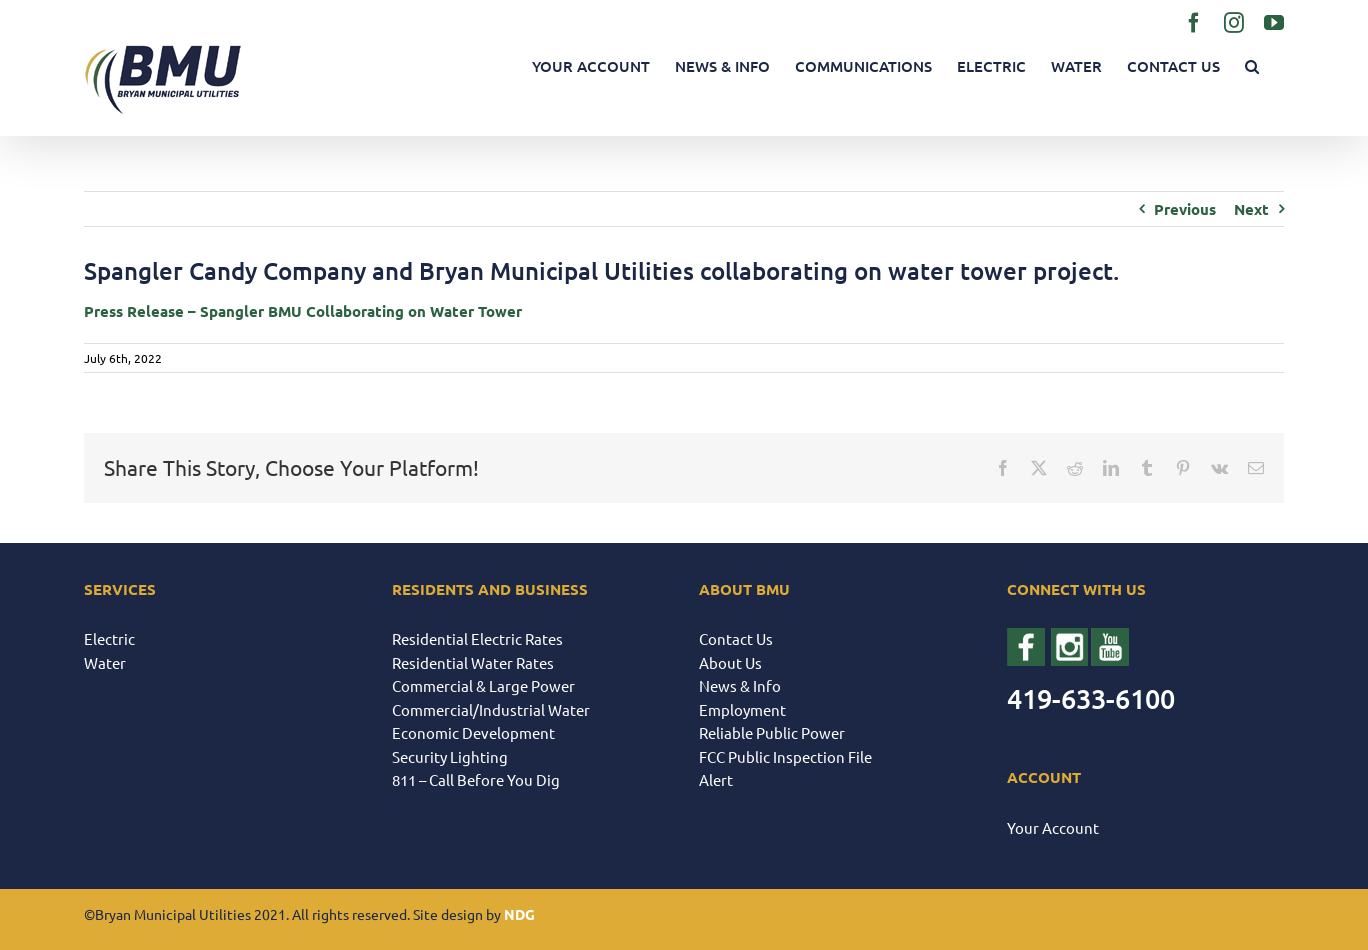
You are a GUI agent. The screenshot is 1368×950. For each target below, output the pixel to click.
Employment (742, 709)
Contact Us (736, 638)
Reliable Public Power (772, 732)
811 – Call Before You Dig (476, 779)
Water (105, 662)
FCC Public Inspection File (785, 756)
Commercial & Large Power (483, 685)
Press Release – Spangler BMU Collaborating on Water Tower (303, 311)
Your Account (1053, 827)
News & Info (740, 685)
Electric (109, 638)
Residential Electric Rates (477, 638)
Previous (1185, 209)
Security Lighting (450, 756)
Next (1251, 209)
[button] (1252, 66)
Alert (716, 779)
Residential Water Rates (473, 662)
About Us (730, 662)
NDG (519, 914)
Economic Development (473, 732)
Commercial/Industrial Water (491, 709)
